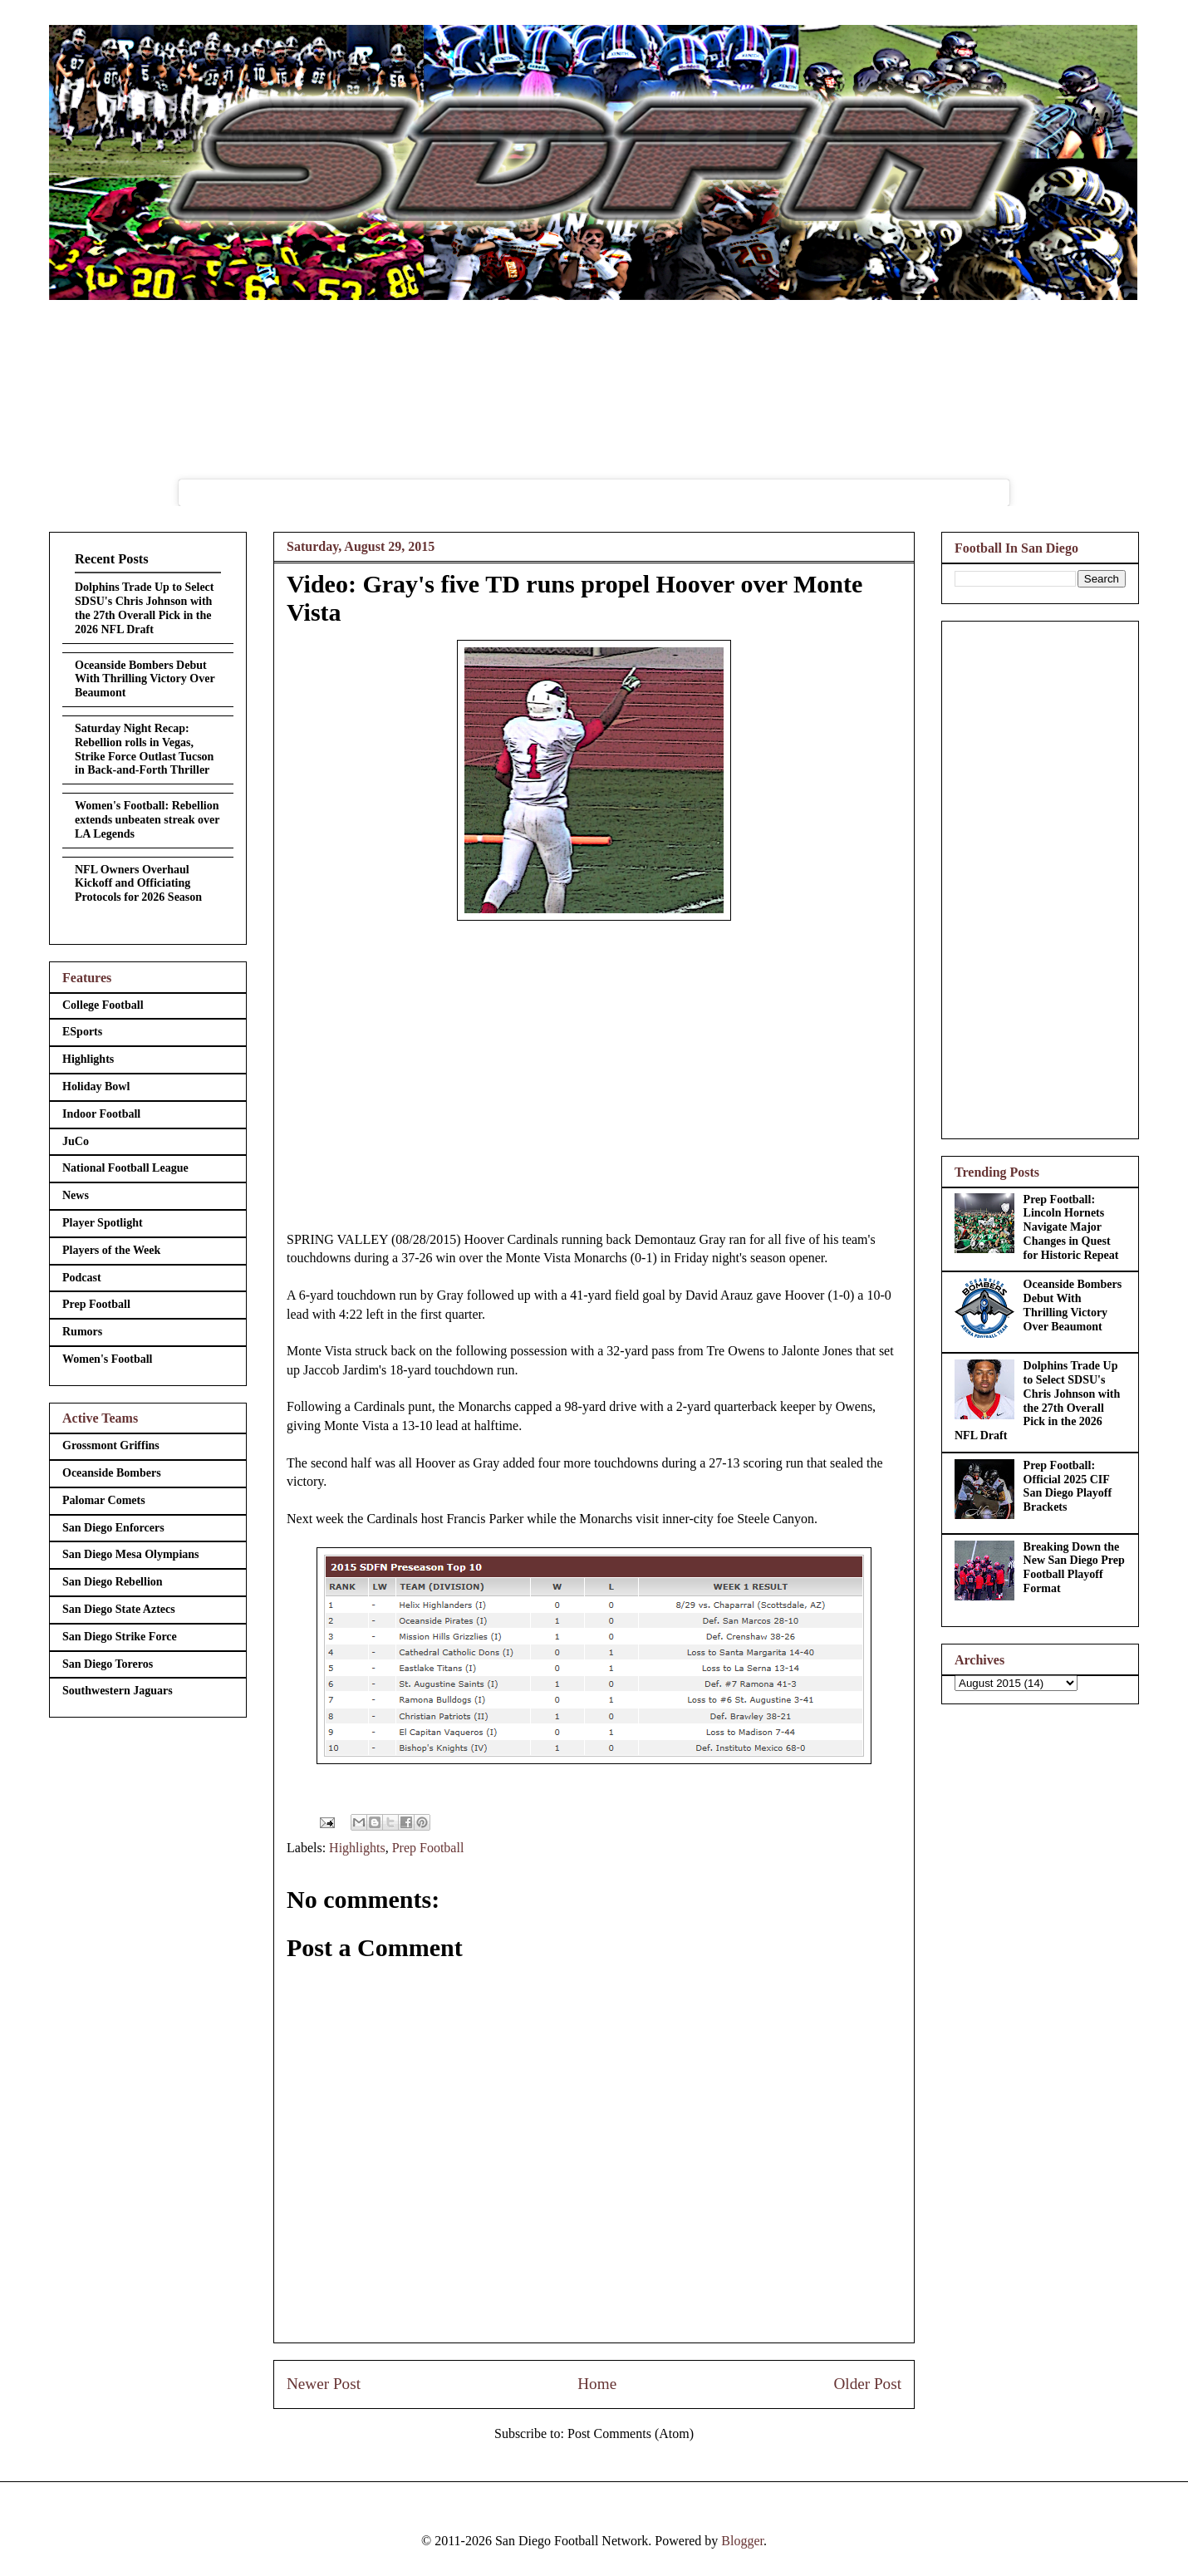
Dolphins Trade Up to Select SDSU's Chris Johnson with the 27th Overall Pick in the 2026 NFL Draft (144, 608)
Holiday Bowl (96, 1086)
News (75, 1195)
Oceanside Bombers (111, 1473)
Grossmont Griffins (111, 1445)
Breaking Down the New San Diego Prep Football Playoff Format (1074, 1568)
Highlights (357, 1848)
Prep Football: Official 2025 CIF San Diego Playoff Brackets (1068, 1486)
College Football (103, 1005)
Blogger (742, 2541)
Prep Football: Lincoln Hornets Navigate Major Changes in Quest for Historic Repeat (1071, 1227)
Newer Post (324, 2383)
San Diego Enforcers (113, 1528)
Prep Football (428, 1848)
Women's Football (107, 1359)
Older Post (867, 2383)
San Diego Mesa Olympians (130, 1554)
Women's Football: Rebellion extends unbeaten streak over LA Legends (147, 819)
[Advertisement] (1040, 876)
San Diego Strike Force (119, 1636)
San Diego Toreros (107, 1664)
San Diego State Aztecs (118, 1609)
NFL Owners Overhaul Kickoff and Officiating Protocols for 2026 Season (138, 883)
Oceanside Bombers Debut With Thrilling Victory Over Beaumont (144, 679)
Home (596, 2383)
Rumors (82, 1331)
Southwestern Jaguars (117, 1690)
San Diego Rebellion (112, 1582)
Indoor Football (101, 1114)
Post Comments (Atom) (630, 2433)
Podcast (81, 1277)
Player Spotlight (102, 1223)
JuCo (75, 1141)
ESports (82, 1031)
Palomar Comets (103, 1500)
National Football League (125, 1168)
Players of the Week (111, 1250)
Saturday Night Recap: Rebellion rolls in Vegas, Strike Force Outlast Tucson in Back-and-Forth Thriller (144, 749)
